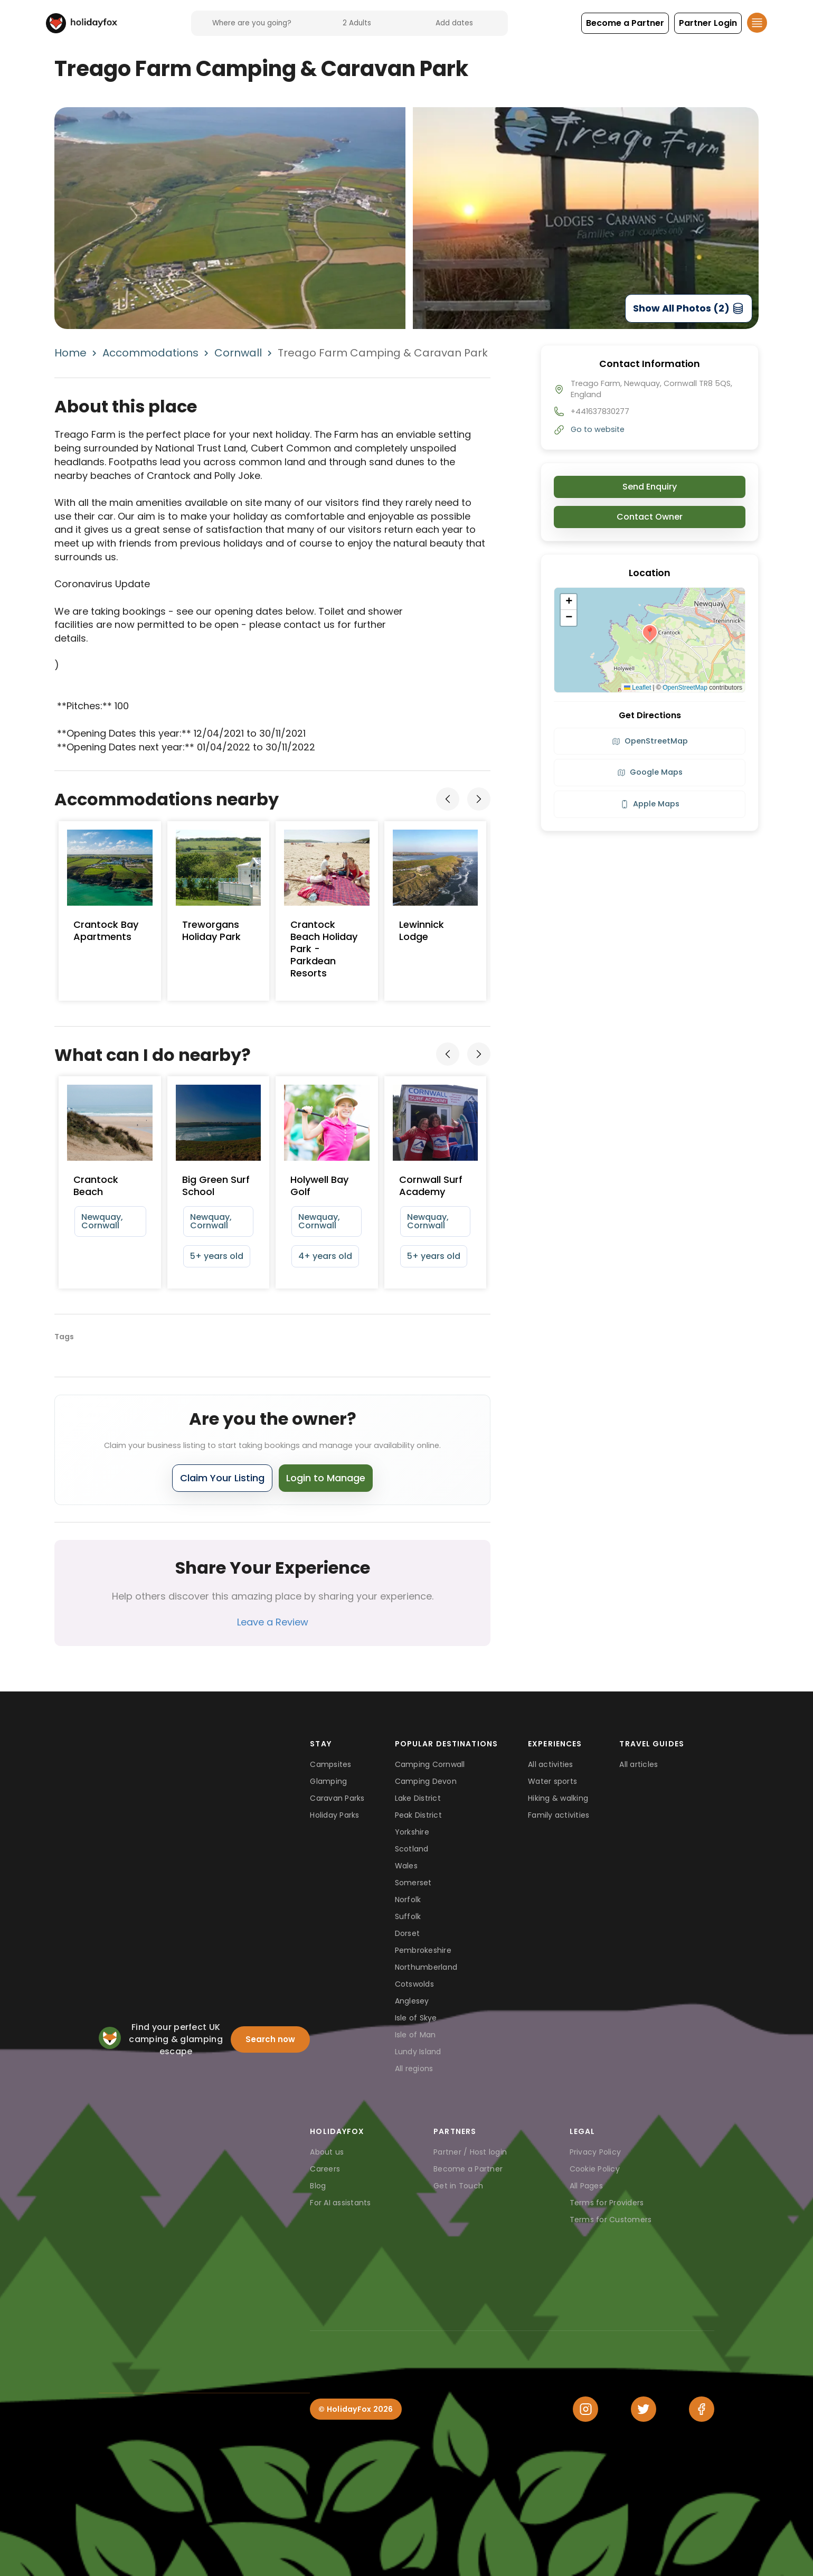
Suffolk (408, 1916)
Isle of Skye (416, 2018)
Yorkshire (412, 1832)
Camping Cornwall (430, 1764)
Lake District (418, 1798)
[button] (625, 23)
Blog (318, 2185)
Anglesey (412, 2001)
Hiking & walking (558, 1798)
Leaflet (637, 687)
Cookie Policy (595, 2169)
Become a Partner (468, 2169)
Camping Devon (426, 1781)
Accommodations (150, 352)
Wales (406, 1865)
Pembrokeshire (423, 1950)
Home (70, 352)
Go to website (598, 429)
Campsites (330, 1764)
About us (327, 2152)
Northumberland (426, 1967)
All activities (550, 1764)
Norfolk (408, 1899)
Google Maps (650, 772)
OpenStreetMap (685, 687)
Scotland (412, 1849)
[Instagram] (585, 2409)
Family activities (558, 1815)
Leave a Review (272, 1622)
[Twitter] (643, 2409)
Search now (270, 2039)
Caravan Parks (337, 1798)
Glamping (328, 1781)
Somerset (413, 1882)
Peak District (418, 1815)
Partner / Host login (470, 2152)
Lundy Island (418, 2051)
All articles (638, 1764)
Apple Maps (649, 803)
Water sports (552, 1781)
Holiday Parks (334, 1815)
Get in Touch (458, 2185)
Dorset (407, 1933)
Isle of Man (415, 2034)
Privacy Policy (595, 2152)
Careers (325, 2169)
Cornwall (238, 352)
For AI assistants (340, 2202)
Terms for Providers (607, 2202)
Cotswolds (414, 1984)
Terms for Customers (611, 2219)
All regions (414, 2068)
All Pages (586, 2185)
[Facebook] (701, 2409)
